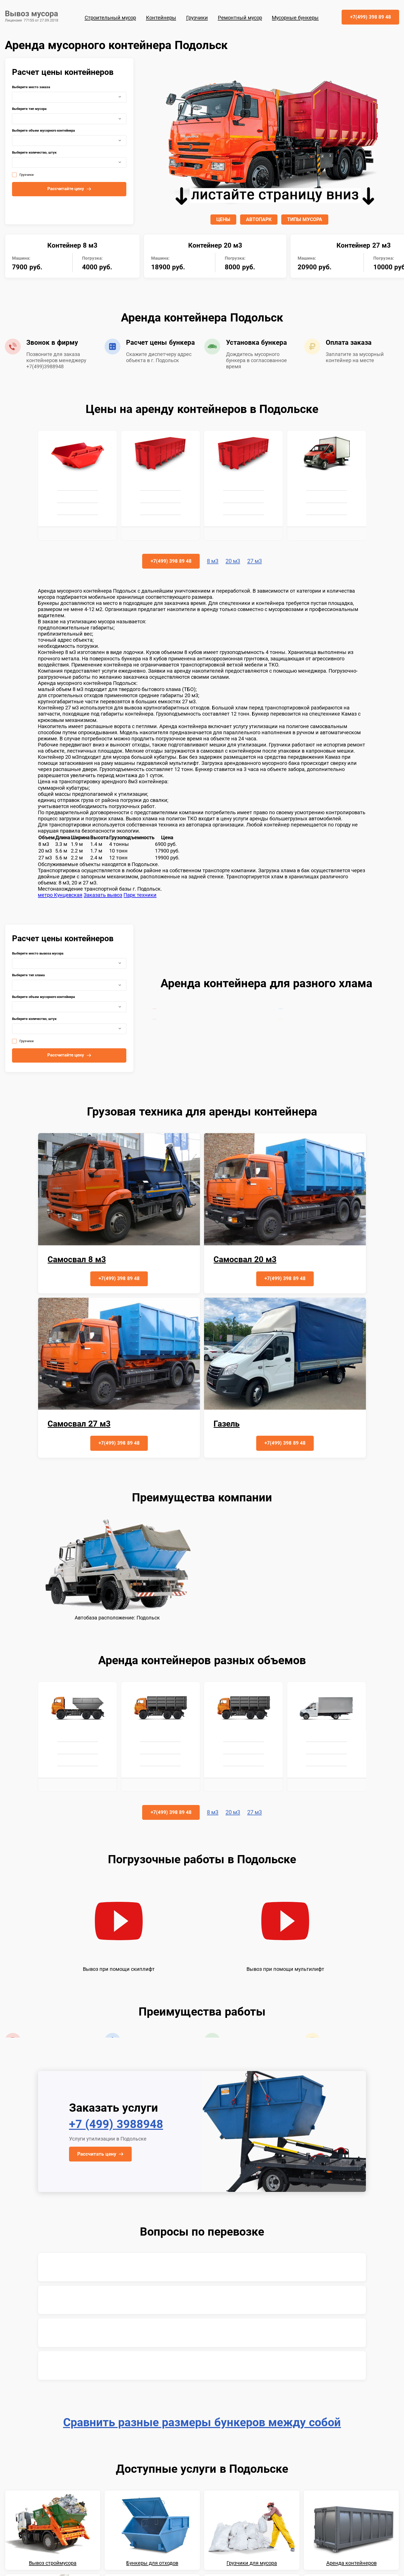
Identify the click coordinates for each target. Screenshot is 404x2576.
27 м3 (254, 561)
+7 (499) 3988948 (116, 2124)
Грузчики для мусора (252, 2563)
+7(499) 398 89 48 (370, 17)
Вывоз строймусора (52, 2563)
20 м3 (233, 561)
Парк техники (140, 895)
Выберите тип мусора (29, 109)
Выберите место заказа (31, 87)
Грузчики (197, 18)
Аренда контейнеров (351, 2563)
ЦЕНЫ (223, 219)
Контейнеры (161, 18)
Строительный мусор (110, 18)
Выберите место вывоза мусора (37, 953)
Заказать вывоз (103, 895)
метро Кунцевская (60, 895)
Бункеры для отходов (152, 2563)
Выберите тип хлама (28, 975)
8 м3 (212, 561)
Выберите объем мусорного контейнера (43, 130)
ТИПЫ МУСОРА (304, 219)
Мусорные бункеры (295, 18)
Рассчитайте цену (65, 188)
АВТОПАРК (259, 219)
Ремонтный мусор (240, 18)
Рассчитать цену (96, 2154)
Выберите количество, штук (34, 152)
